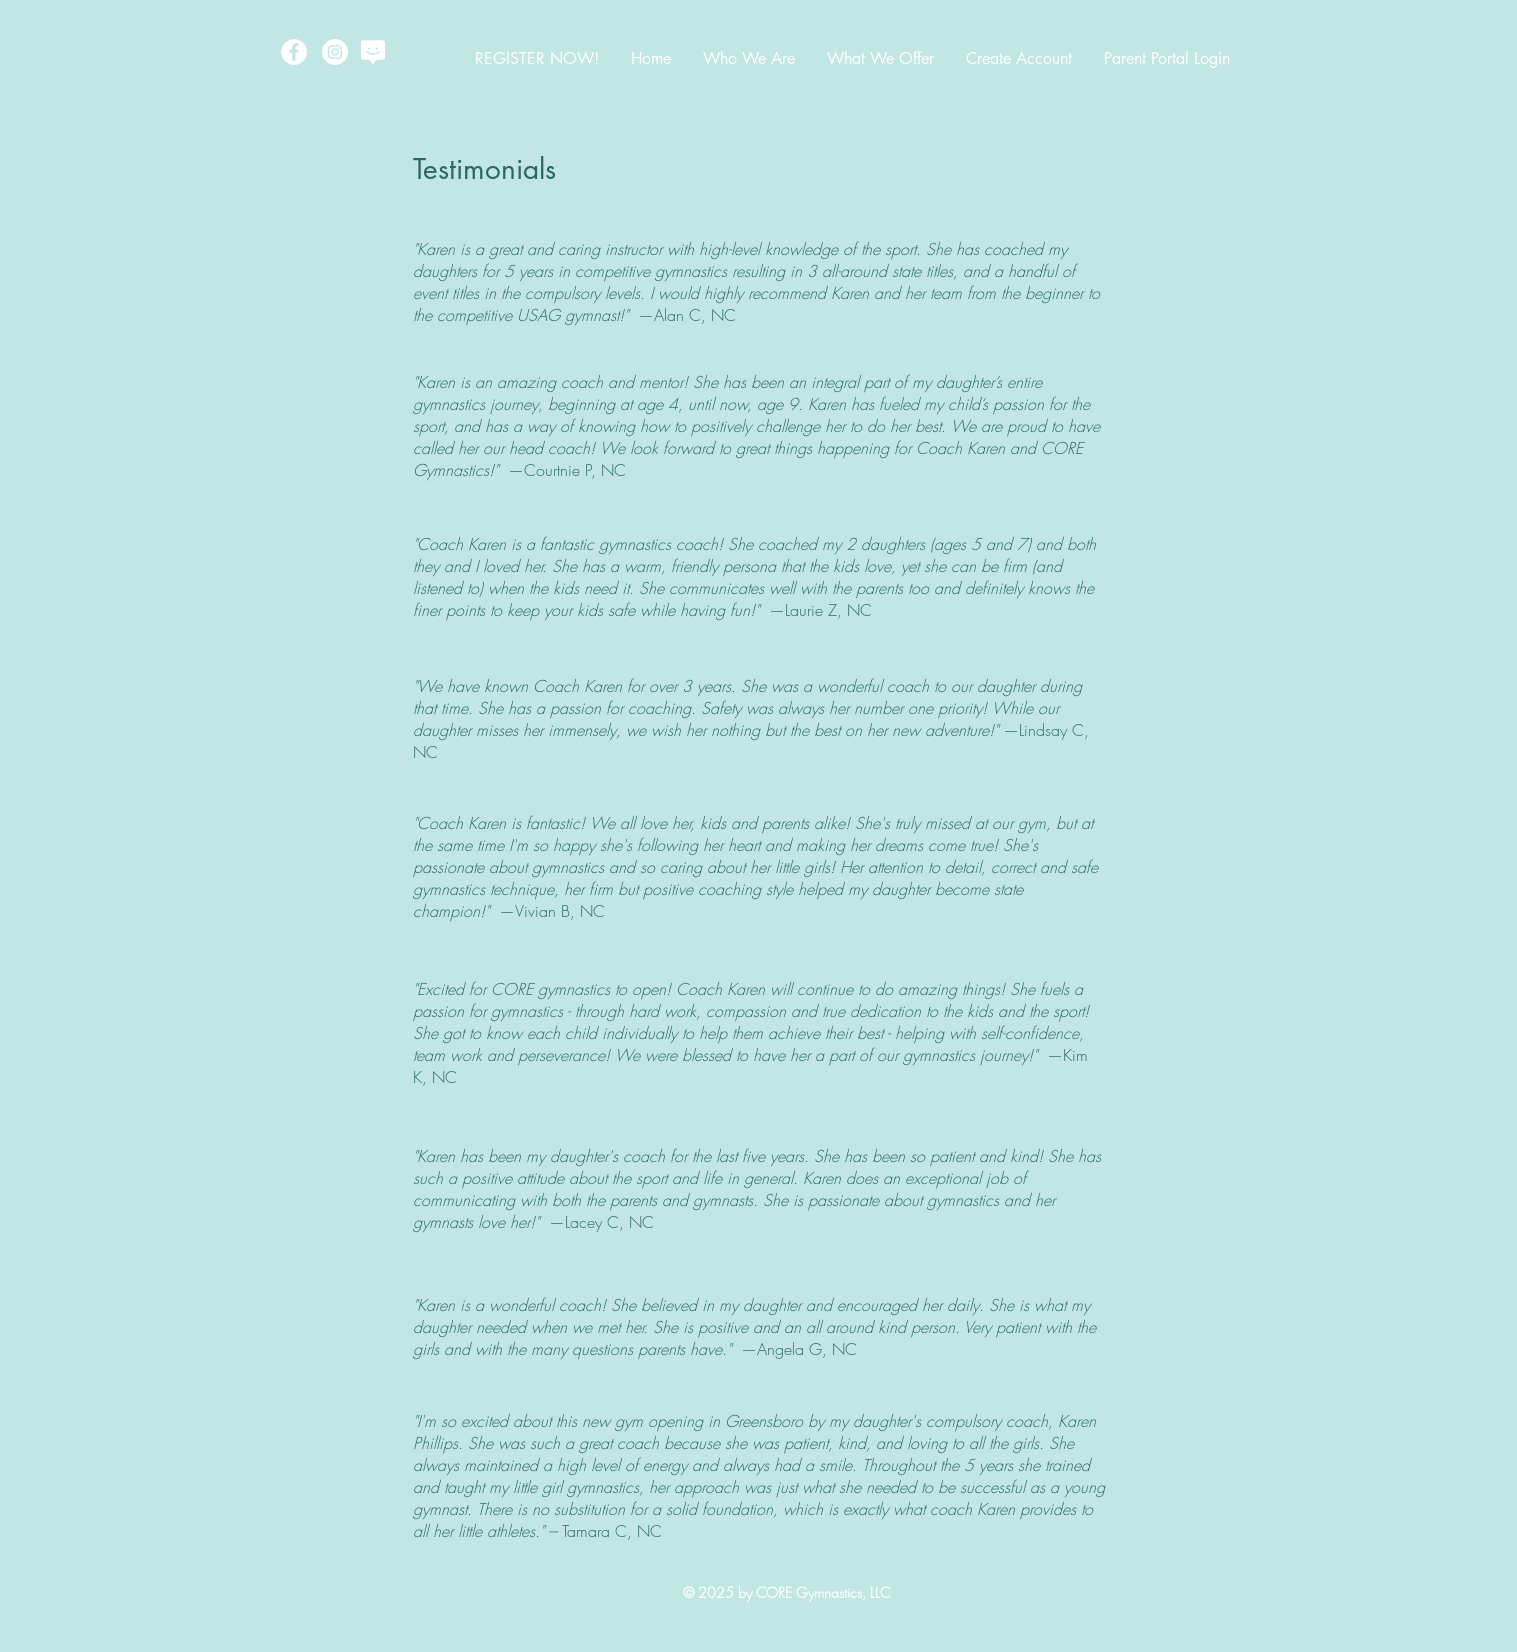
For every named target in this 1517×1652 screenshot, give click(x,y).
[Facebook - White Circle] (294, 52)
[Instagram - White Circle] (335, 52)
